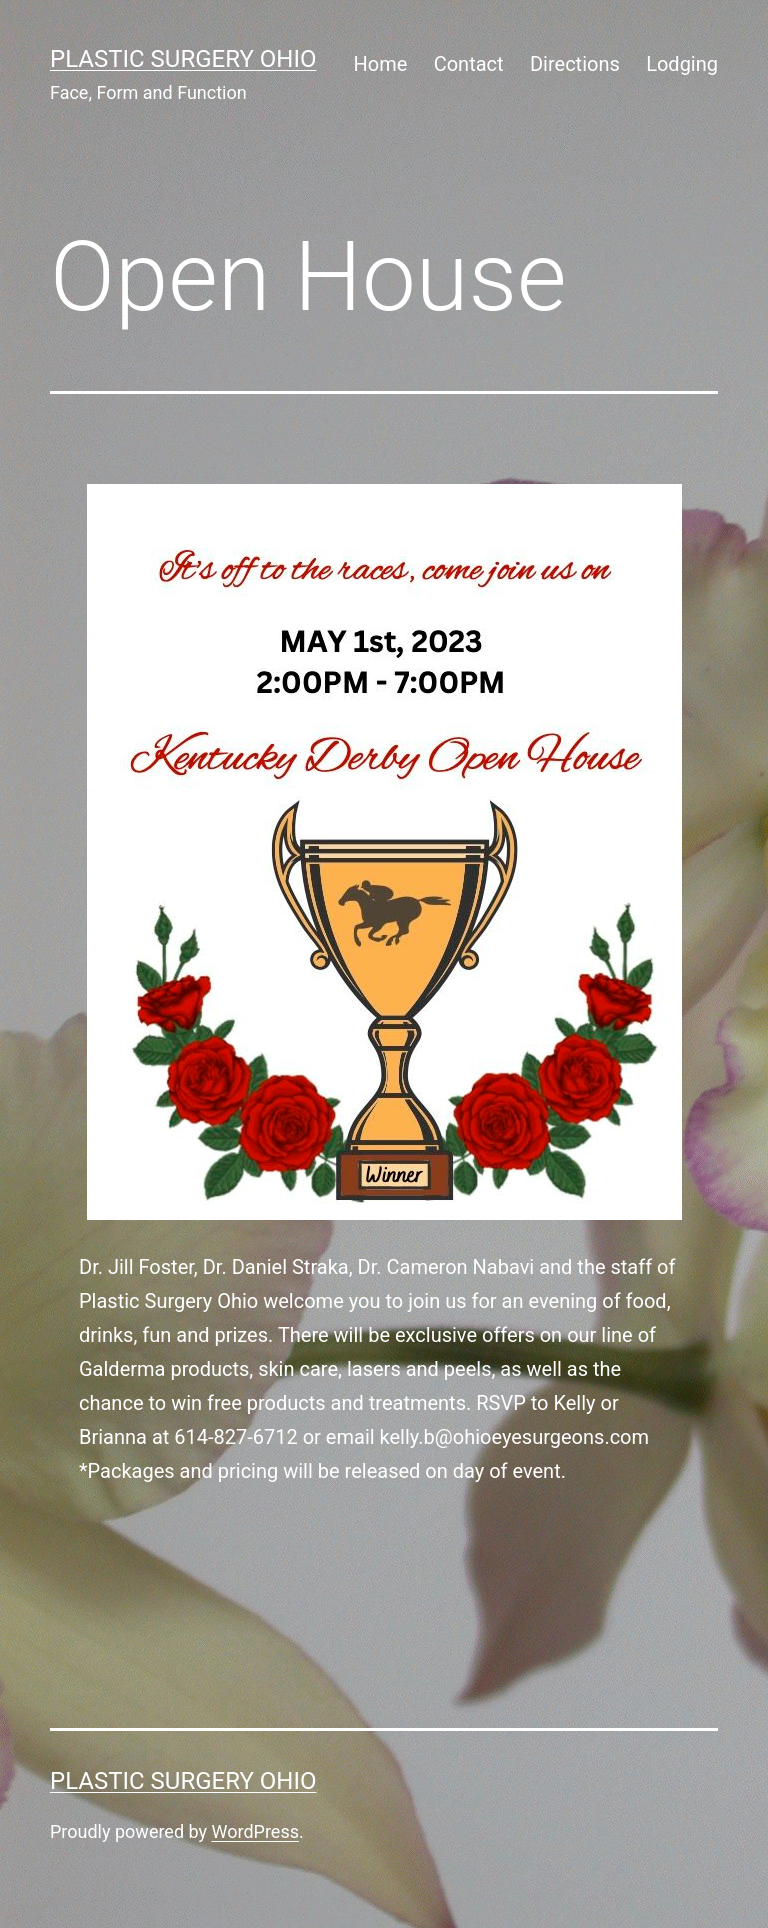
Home (380, 64)
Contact (469, 64)
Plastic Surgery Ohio (183, 59)
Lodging (682, 64)
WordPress (255, 1831)
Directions (575, 64)
